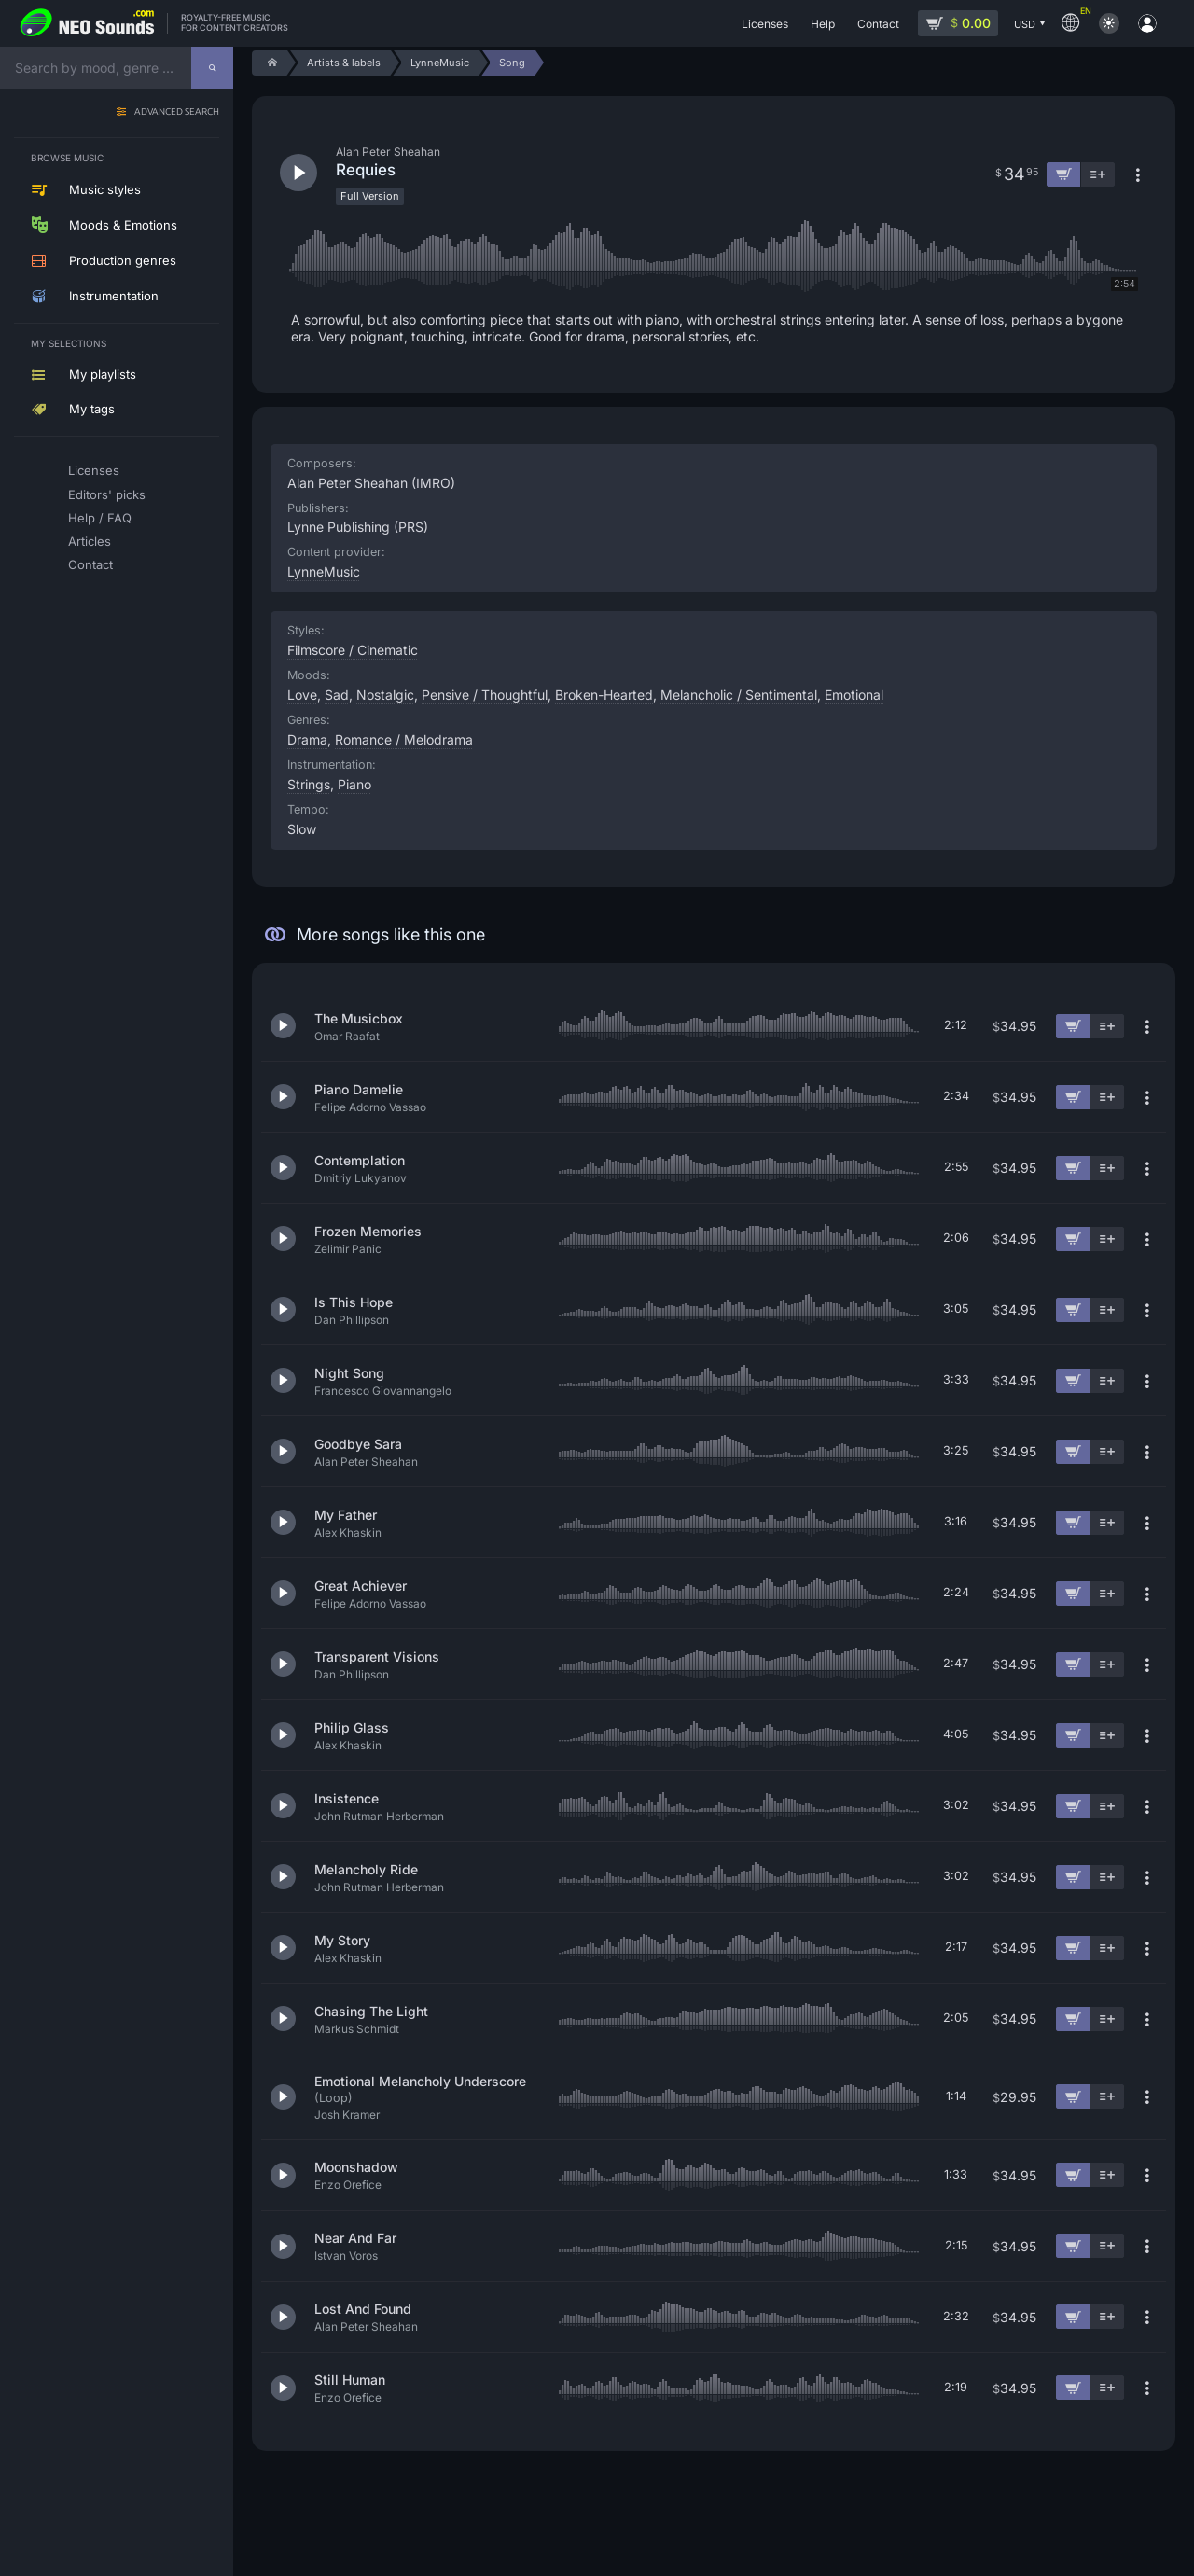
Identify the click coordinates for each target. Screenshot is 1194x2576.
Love (302, 695)
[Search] (212, 68)
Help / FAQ (100, 517)
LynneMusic (323, 571)
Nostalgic (385, 695)
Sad (337, 695)
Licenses (93, 470)
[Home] (269, 63)
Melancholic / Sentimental (738, 695)
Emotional (854, 695)
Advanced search (176, 112)
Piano (354, 784)
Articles (89, 541)
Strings (308, 784)
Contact (90, 564)
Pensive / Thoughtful (485, 695)
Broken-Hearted (604, 695)
